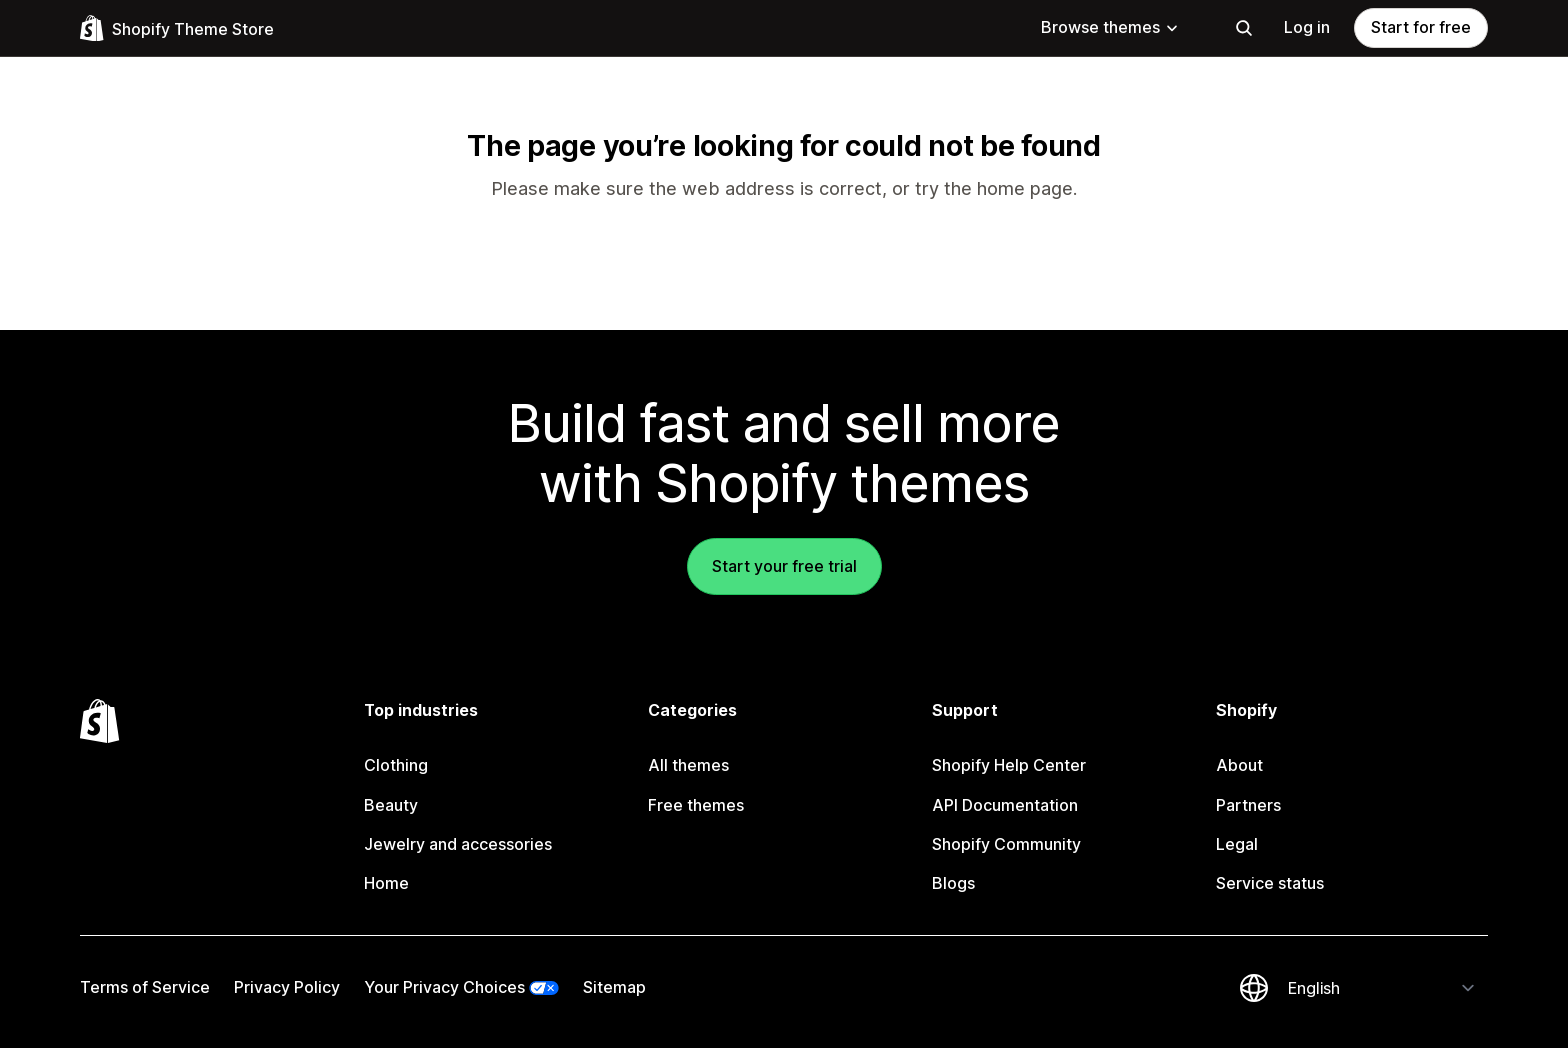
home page (1025, 188)
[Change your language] (1382, 988)
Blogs (953, 883)
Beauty (391, 805)
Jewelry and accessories (458, 844)
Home (386, 883)
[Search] (1244, 28)
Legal (1237, 844)
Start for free (1421, 27)
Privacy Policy (287, 987)
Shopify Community (1006, 844)
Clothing (396, 765)
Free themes (696, 805)
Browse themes (1110, 27)
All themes (688, 765)
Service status (1270, 883)
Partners (1248, 805)
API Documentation (1005, 805)
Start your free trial (784, 566)
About (1239, 765)
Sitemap (614, 987)
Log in (1307, 27)
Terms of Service (145, 987)
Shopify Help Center (1009, 765)
